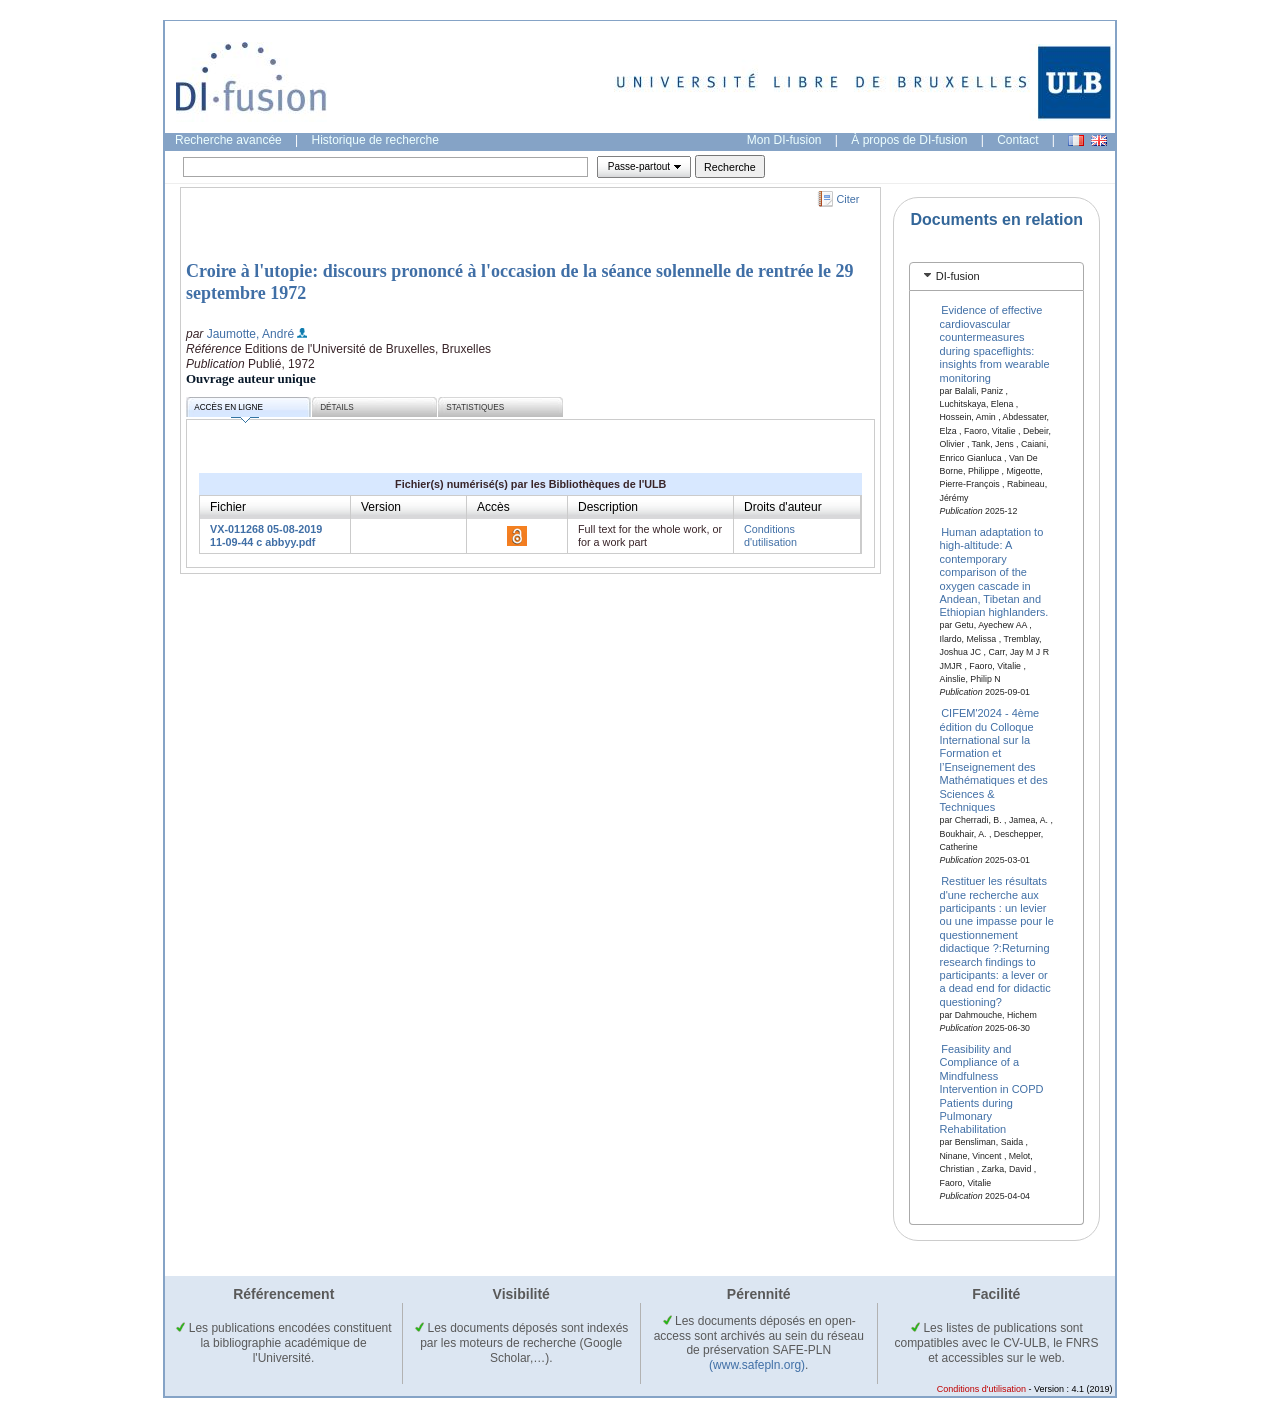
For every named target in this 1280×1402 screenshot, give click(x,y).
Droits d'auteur (783, 507)
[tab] (996, 276)
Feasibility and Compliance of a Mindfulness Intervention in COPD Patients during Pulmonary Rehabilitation (992, 1089)
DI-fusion (958, 276)
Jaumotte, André (250, 334)
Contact (1017, 140)
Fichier (228, 507)
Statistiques (475, 407)
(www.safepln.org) (757, 1365)
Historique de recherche (375, 140)
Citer (848, 199)
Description (608, 507)
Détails (337, 407)
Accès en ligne (228, 410)
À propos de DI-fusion (909, 140)
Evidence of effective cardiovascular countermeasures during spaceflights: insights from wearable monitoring (995, 343)
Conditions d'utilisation (770, 535)
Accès (493, 507)
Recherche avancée (228, 140)
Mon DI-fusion (784, 140)
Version (381, 507)
